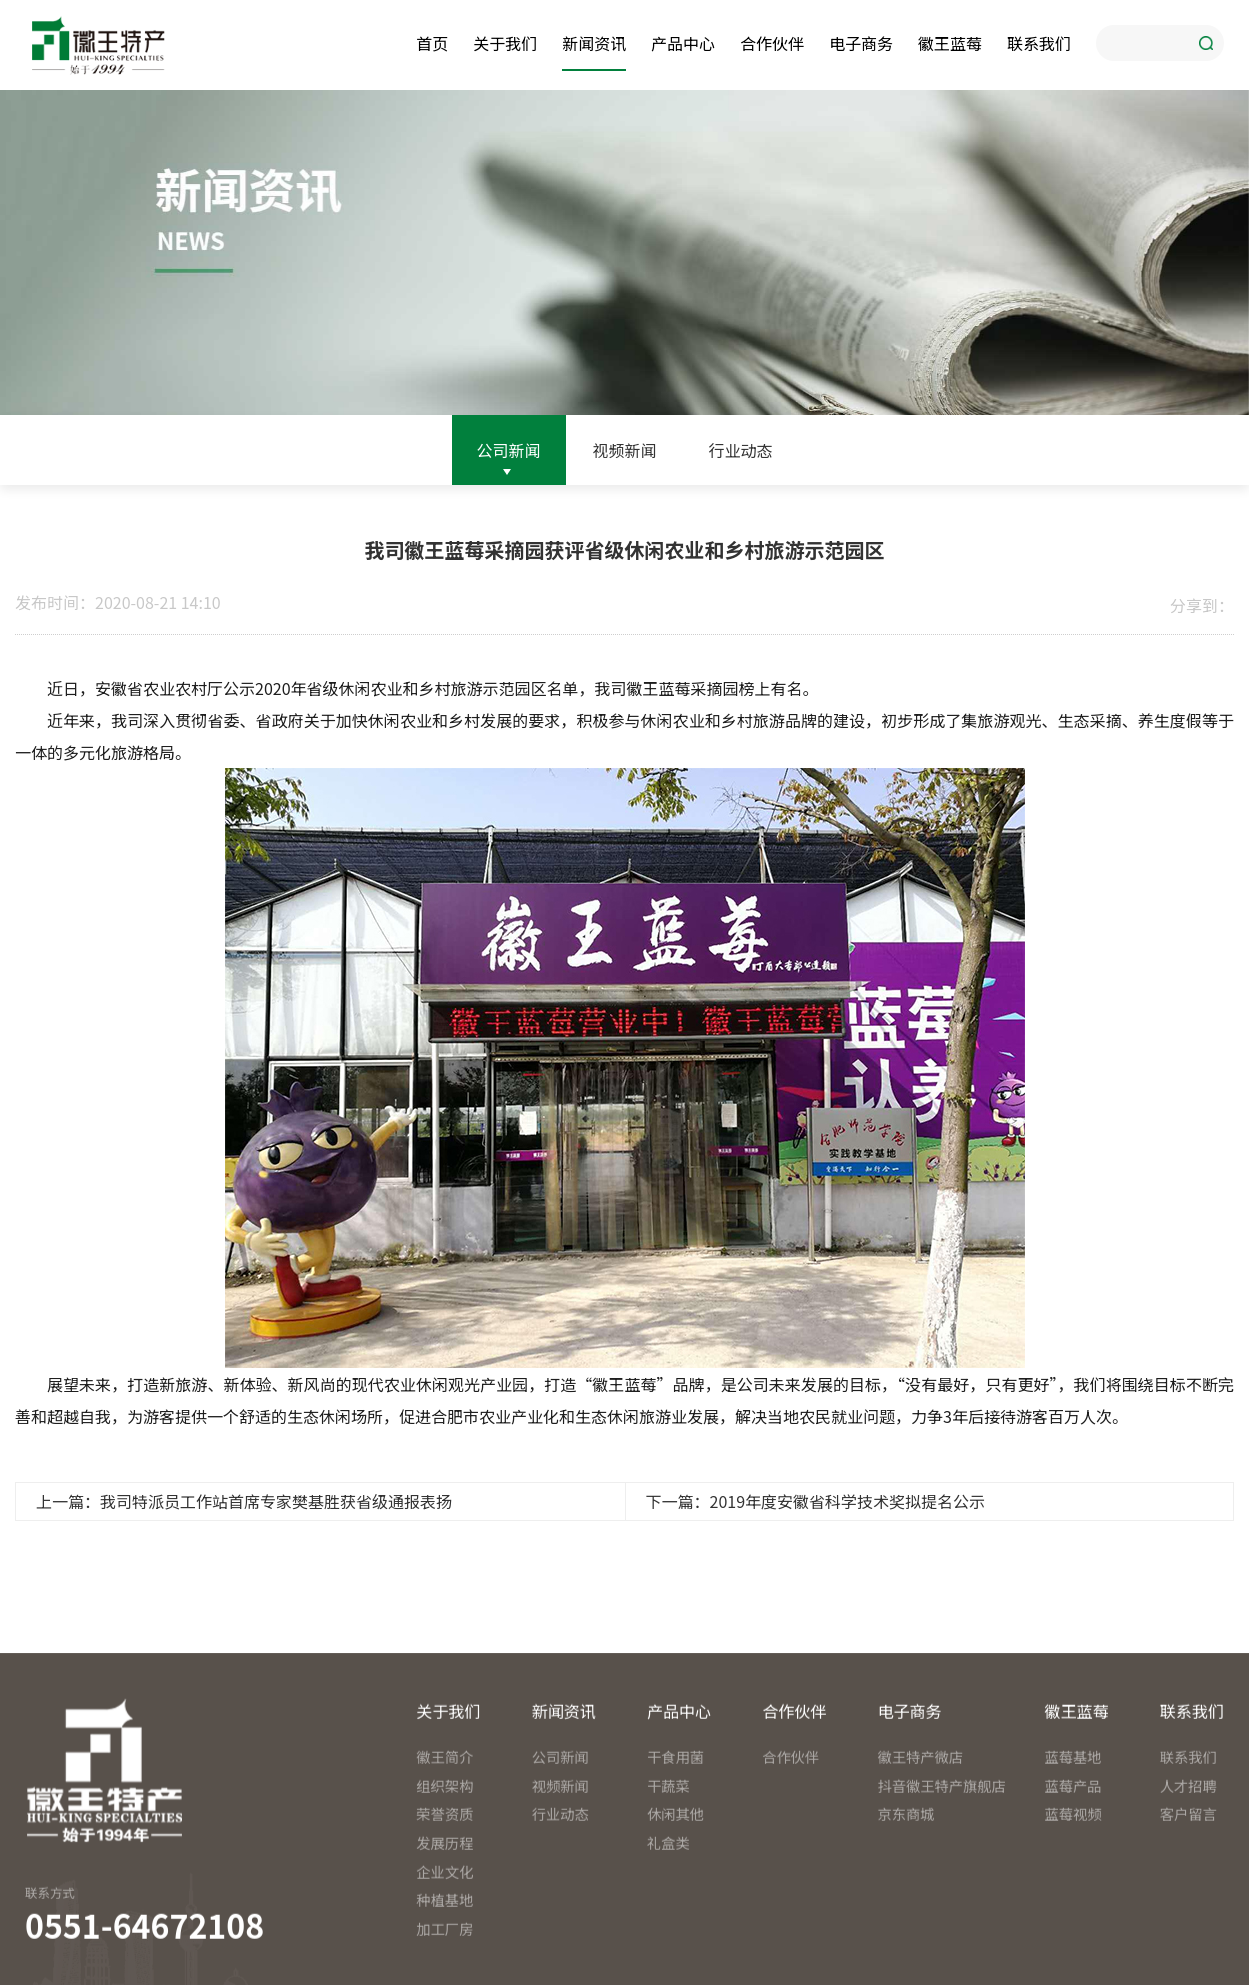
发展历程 (444, 1948)
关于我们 (505, 43)
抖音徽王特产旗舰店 (935, 1891)
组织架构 (444, 1891)
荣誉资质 (444, 1920)
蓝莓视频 (1073, 1920)
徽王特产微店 (920, 1863)
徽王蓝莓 (950, 43)
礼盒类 (668, 1948)
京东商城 (905, 1920)
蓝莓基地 (1073, 1863)
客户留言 (1188, 1920)
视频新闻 (624, 450)
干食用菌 (675, 1863)
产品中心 (683, 43)
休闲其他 (675, 1920)
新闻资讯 (594, 43)
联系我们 (1039, 43)
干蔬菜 (668, 1891)
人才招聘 (1188, 1891)
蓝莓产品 (1073, 1891)
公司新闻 (509, 450)
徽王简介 (444, 1863)
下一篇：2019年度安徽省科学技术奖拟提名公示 (816, 1501)
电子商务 (861, 43)
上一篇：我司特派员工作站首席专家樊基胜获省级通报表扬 (244, 1501)
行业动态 (740, 450)
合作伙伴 (772, 43)
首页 (432, 43)
